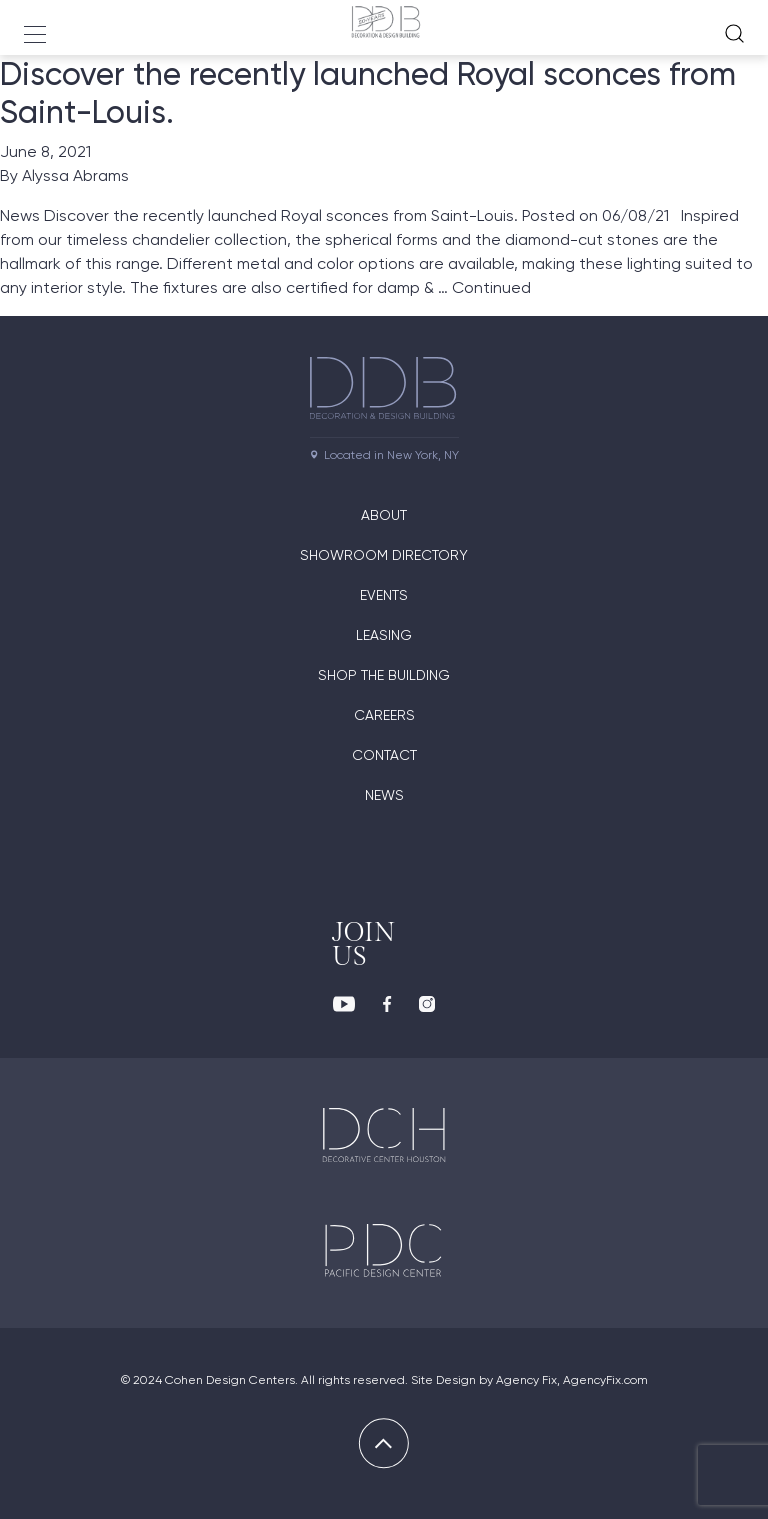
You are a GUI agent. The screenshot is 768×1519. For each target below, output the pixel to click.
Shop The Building (384, 675)
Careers (384, 715)
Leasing (384, 635)
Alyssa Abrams (75, 175)
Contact (384, 755)
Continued (491, 287)
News (384, 795)
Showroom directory (384, 555)
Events (384, 595)
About (384, 515)
